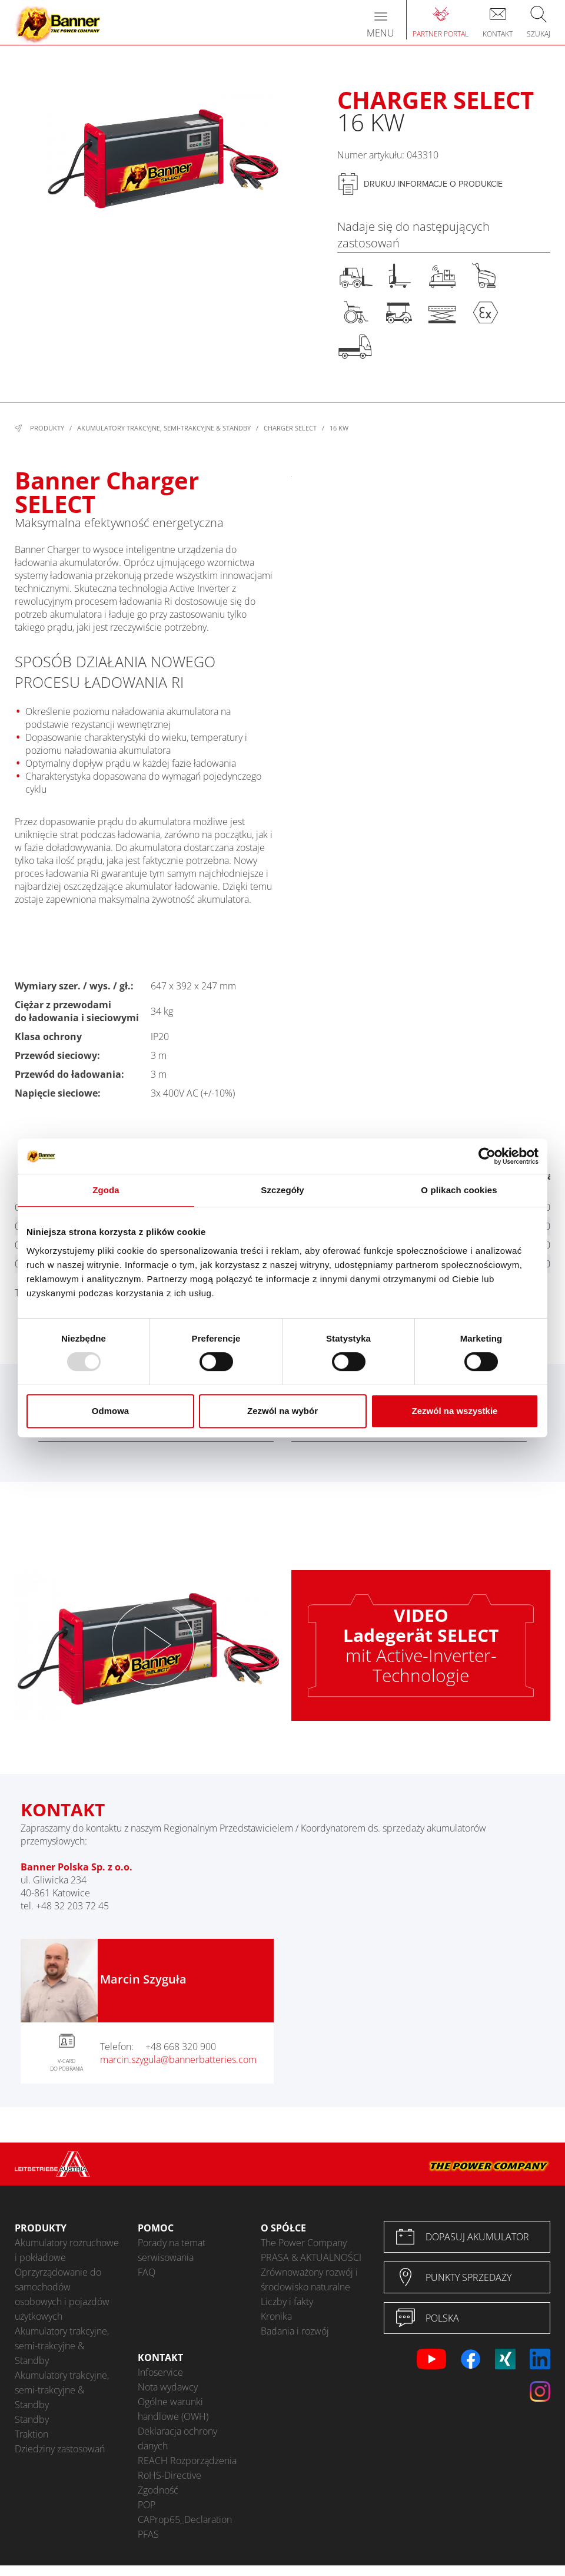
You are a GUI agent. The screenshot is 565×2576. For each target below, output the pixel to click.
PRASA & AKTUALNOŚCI (311, 2257)
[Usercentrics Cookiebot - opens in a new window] (487, 1156)
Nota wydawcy (168, 2386)
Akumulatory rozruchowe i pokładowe (67, 2250)
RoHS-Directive (169, 2475)
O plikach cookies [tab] (459, 1190)
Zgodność (158, 2490)
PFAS (148, 2534)
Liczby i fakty (287, 2301)
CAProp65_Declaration (185, 2519)
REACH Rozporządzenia (187, 2460)
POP (146, 2504)
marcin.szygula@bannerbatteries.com (178, 2059)
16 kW (339, 427)
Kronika (276, 2316)
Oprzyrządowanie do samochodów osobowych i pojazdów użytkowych (62, 2294)
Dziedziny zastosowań (60, 2448)
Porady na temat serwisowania (171, 2250)
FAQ (146, 2272)
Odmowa (110, 1411)
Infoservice (160, 2372)
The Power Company (304, 2242)
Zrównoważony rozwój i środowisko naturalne (309, 2279)
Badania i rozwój (295, 2331)
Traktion (31, 2434)
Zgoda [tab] (105, 1190)
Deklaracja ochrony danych (177, 2438)
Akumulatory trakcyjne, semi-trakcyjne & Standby (164, 427)
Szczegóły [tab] (282, 1190)
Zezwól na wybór (282, 1411)
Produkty (47, 427)
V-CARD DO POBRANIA (66, 2064)
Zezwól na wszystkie (455, 1411)
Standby (32, 2419)
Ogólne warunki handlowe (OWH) (173, 2409)
